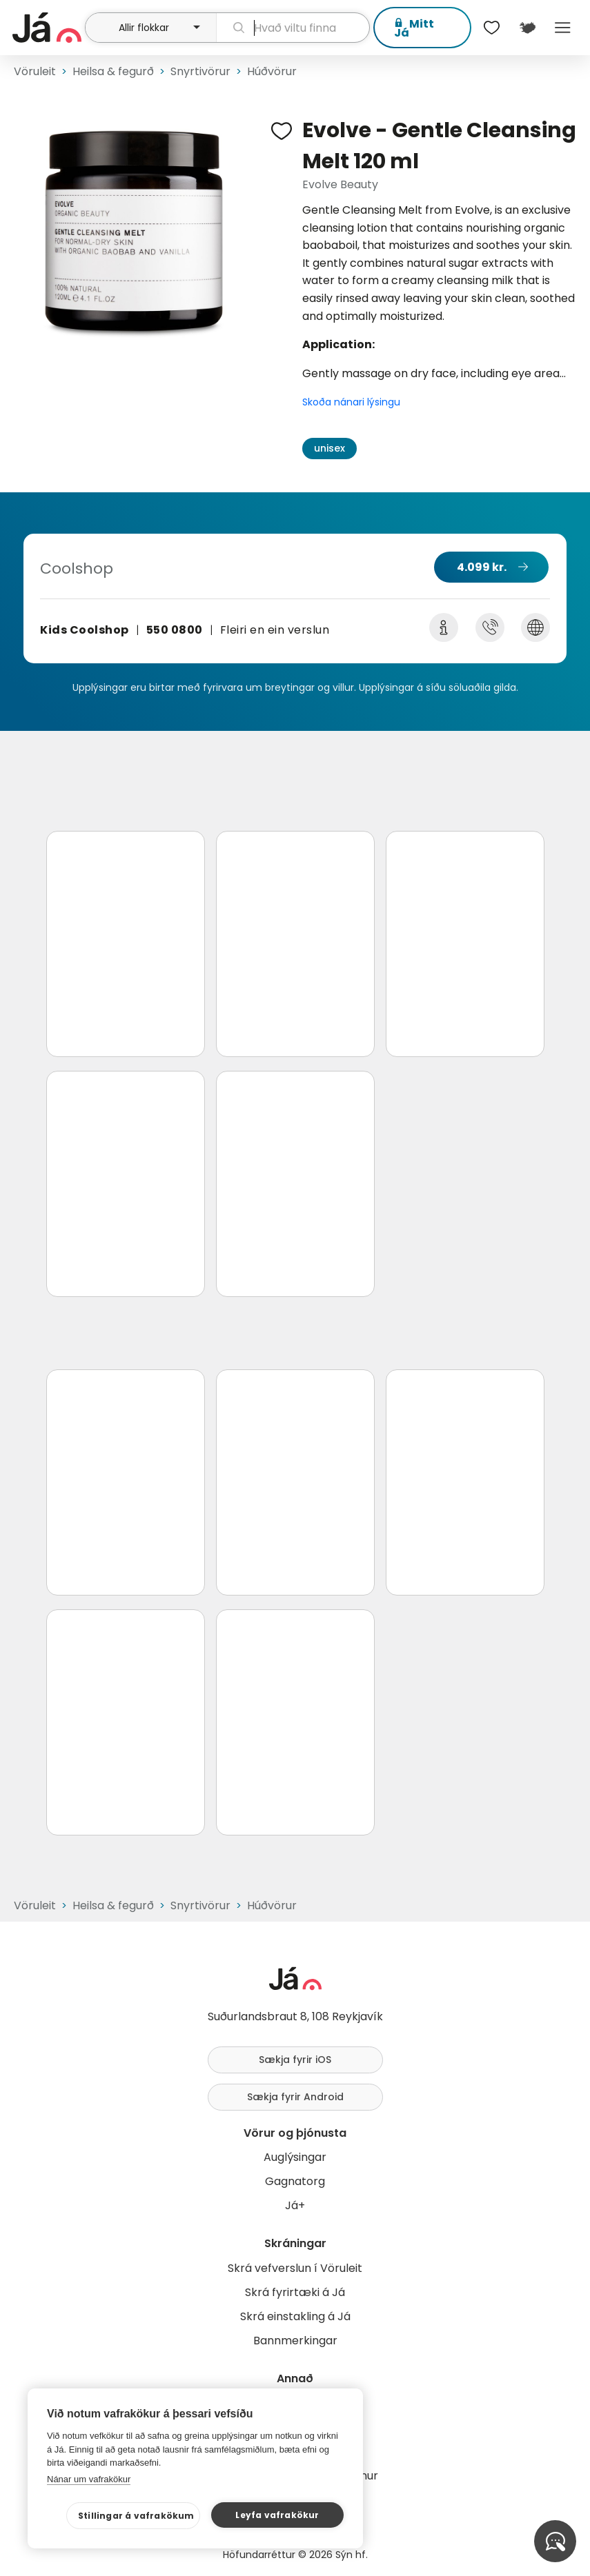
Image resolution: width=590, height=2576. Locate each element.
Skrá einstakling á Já (295, 2316)
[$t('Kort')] (527, 27)
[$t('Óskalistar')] (492, 27)
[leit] (293, 27)
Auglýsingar (295, 2157)
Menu (563, 27)
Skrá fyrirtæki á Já (295, 2292)
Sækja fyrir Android (295, 2097)
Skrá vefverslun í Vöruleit (295, 2268)
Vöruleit (35, 71)
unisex (329, 448)
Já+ (295, 2205)
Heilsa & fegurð (113, 71)
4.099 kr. (482, 567)
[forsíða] (46, 27)
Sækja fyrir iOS (295, 2059)
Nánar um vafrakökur (88, 2479)
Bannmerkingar (295, 2340)
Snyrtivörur (200, 71)
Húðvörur (272, 71)
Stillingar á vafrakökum (136, 2516)
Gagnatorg (295, 2181)
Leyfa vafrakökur (277, 2515)
